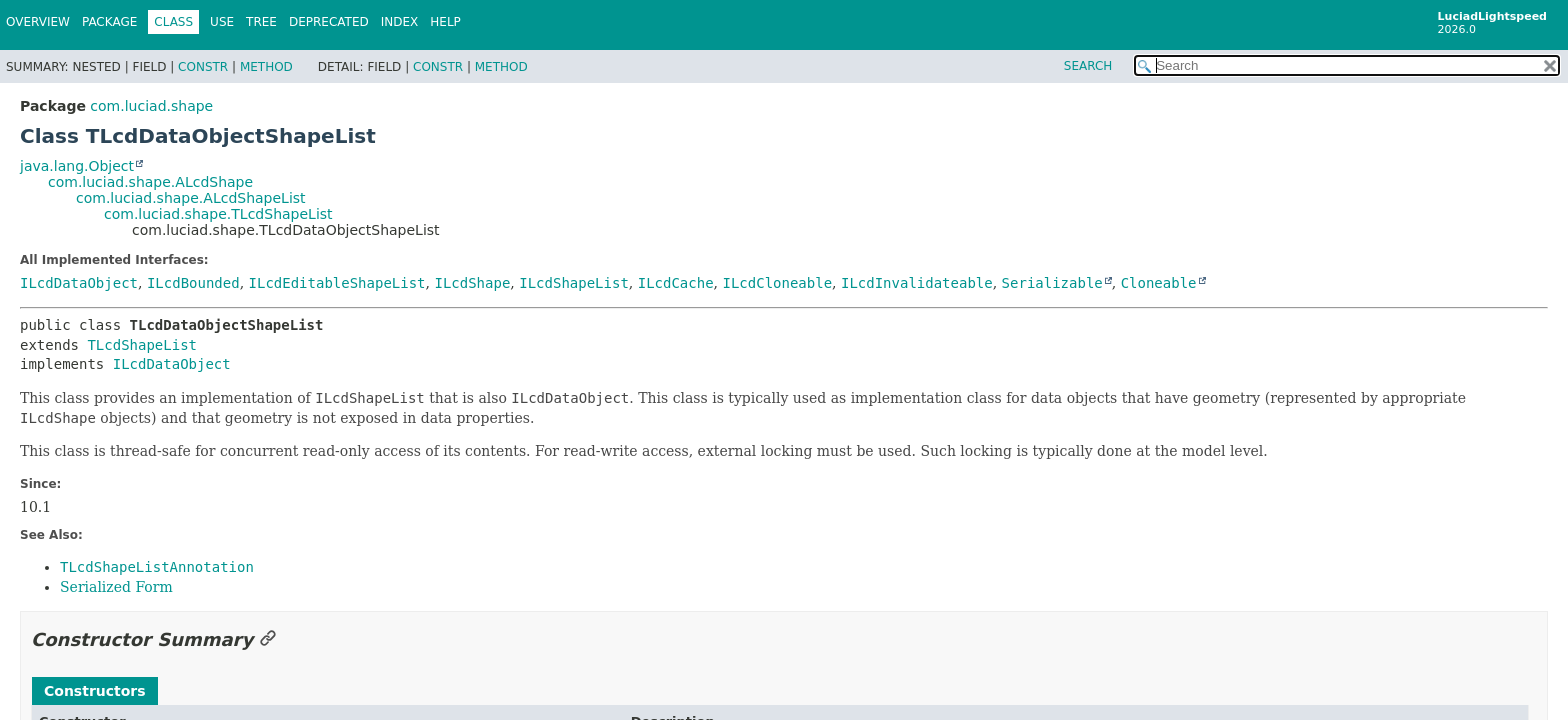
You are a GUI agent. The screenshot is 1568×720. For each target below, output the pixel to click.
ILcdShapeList (574, 283)
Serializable (1052, 283)
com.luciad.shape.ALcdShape (150, 182)
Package (109, 22)
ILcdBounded (193, 283)
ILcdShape (472, 283)
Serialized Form (116, 587)
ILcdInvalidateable (917, 283)
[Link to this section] (268, 639)
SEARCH (1088, 66)
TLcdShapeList (142, 345)
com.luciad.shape (151, 106)
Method (266, 67)
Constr (203, 67)
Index (400, 22)
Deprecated (329, 22)
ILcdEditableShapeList (337, 283)
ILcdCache (676, 283)
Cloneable (1159, 283)
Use (222, 22)
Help (445, 22)
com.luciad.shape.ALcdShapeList (191, 198)
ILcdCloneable (777, 283)
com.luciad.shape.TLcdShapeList (218, 214)
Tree (261, 22)
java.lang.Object (77, 166)
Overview (38, 22)
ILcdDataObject (79, 283)
